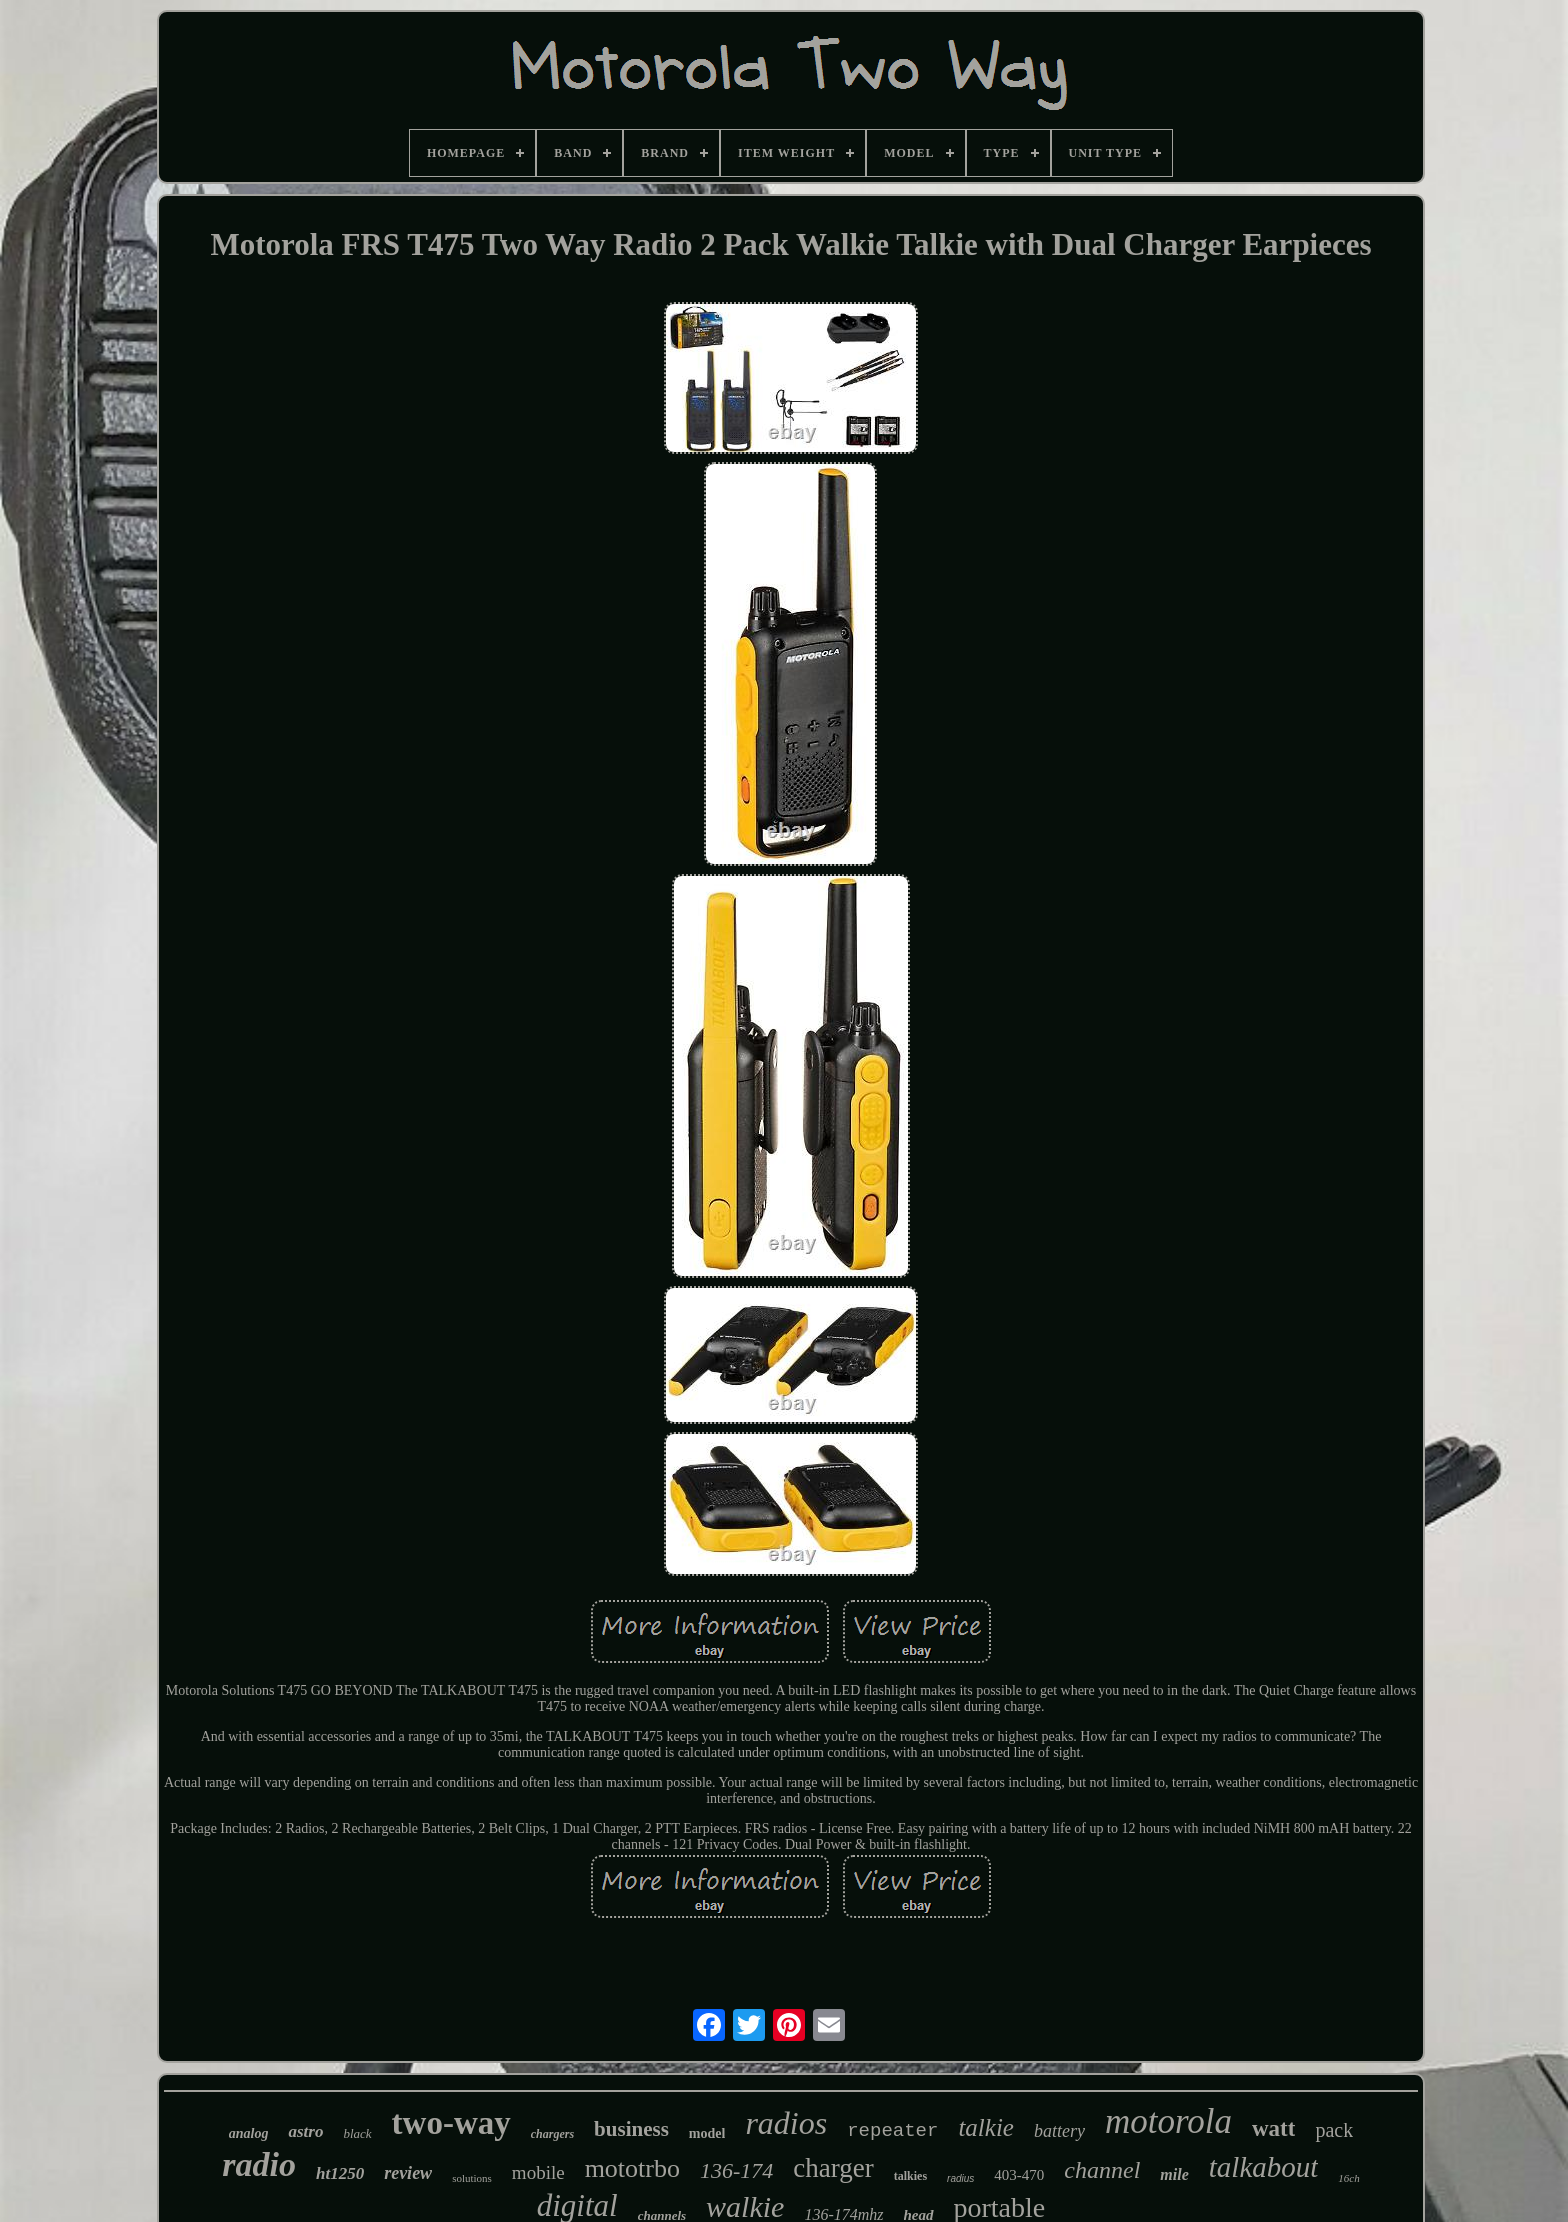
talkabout (1264, 2167)
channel (1102, 2170)
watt (1273, 2128)
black (357, 2133)
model (707, 2133)
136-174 (736, 2170)
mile (1174, 2174)
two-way (451, 2123)
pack (1334, 2130)
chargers (552, 2134)
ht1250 (340, 2173)
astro (305, 2131)
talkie (986, 2127)
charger (833, 2168)
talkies (910, 2176)
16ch (1348, 2178)
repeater (892, 2131)
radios (786, 2123)
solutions (472, 2178)
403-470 (1019, 2175)
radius (960, 2178)
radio (259, 2164)
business (631, 2129)
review (408, 2173)
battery (1059, 2131)
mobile (538, 2172)
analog (249, 2133)
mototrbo (632, 2168)
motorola (1168, 2121)
